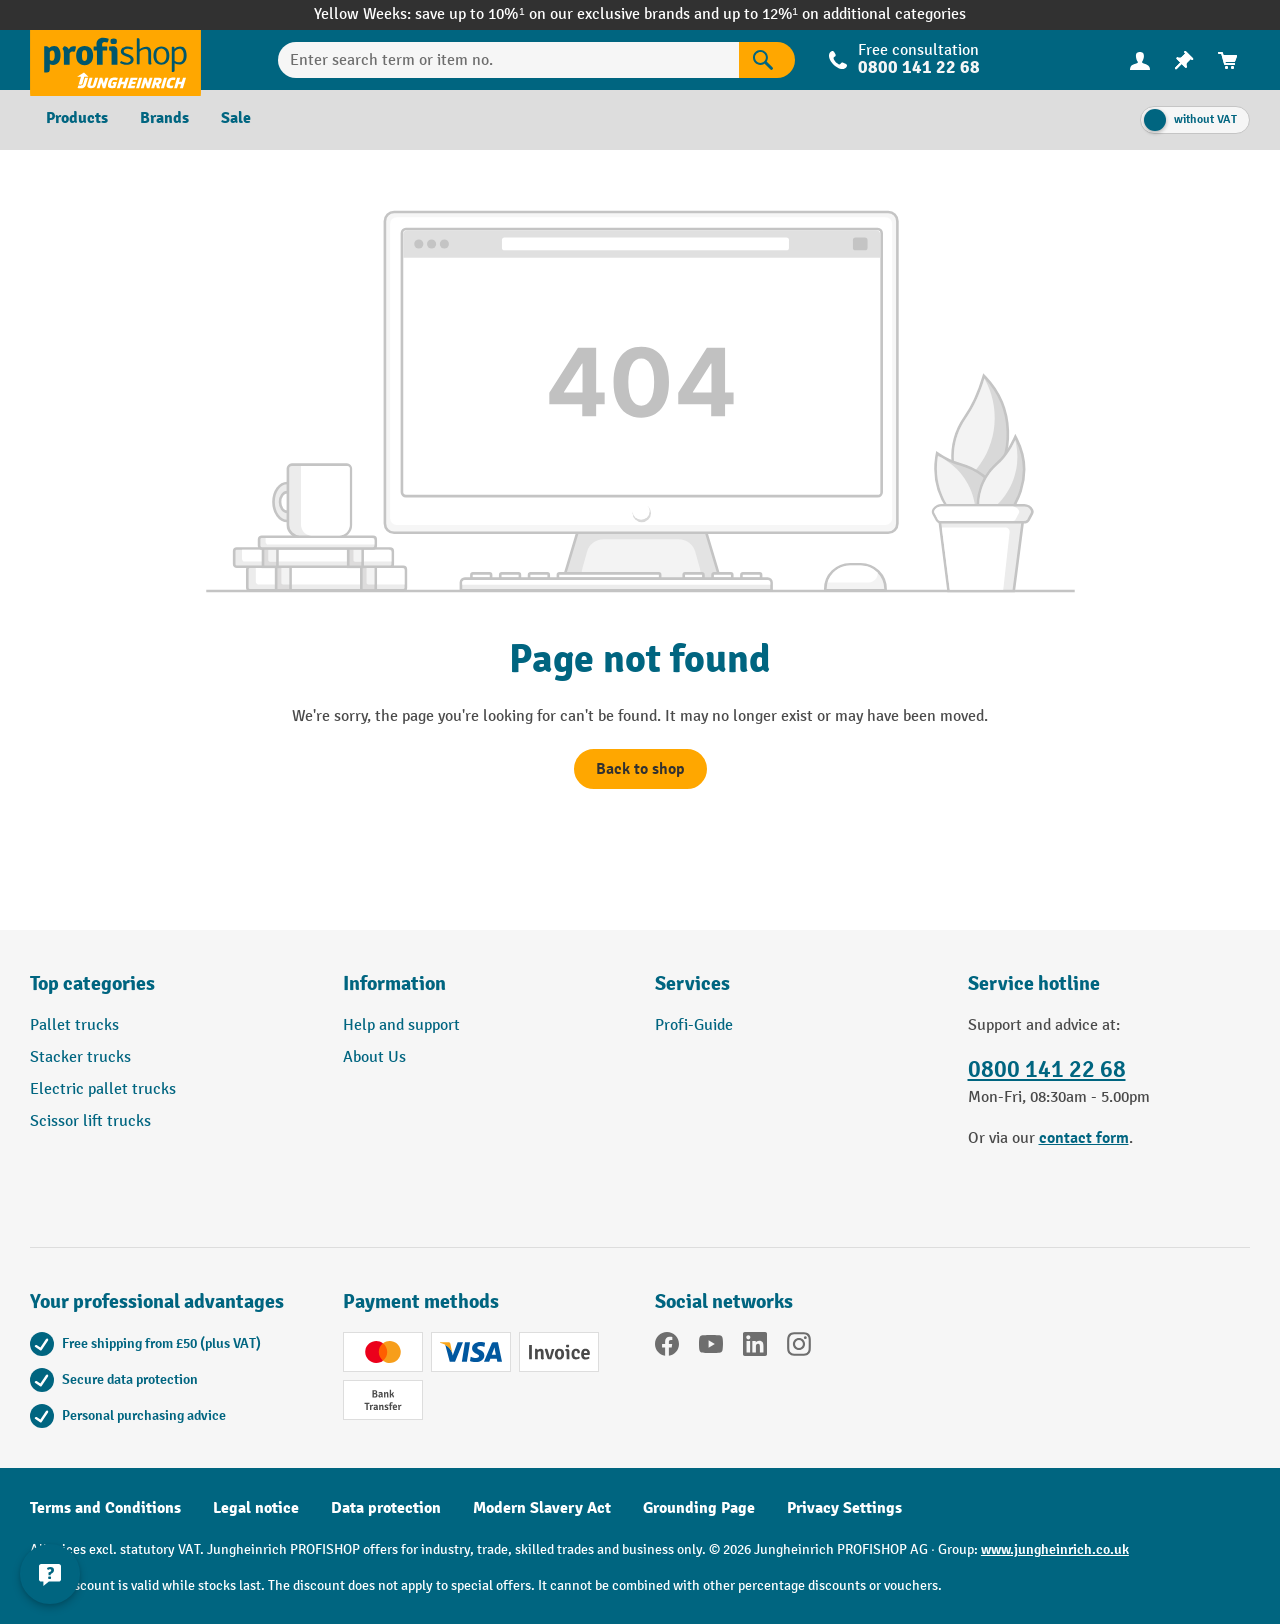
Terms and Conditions (105, 1508)
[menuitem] (1140, 60)
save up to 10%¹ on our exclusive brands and (568, 14)
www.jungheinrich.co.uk (1055, 1549)
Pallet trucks (74, 1025)
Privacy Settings (844, 1508)
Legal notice (256, 1508)
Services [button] (692, 983)
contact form (1084, 1138)
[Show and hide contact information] (50, 1574)
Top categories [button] (92, 983)
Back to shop (640, 769)
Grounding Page (699, 1508)
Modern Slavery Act (542, 1508)
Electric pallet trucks (103, 1089)
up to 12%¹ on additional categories (844, 14)
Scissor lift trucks (90, 1121)
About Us (374, 1057)
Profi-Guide (694, 1025)
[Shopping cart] (1228, 60)
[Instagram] (799, 1348)
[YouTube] (711, 1348)
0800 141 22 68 (919, 67)
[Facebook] (667, 1348)
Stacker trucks (80, 1057)
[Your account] (1140, 60)
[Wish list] (1184, 60)
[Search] (767, 60)
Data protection (386, 1508)
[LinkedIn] (755, 1348)
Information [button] (394, 983)
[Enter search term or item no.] (509, 60)
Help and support (401, 1025)
